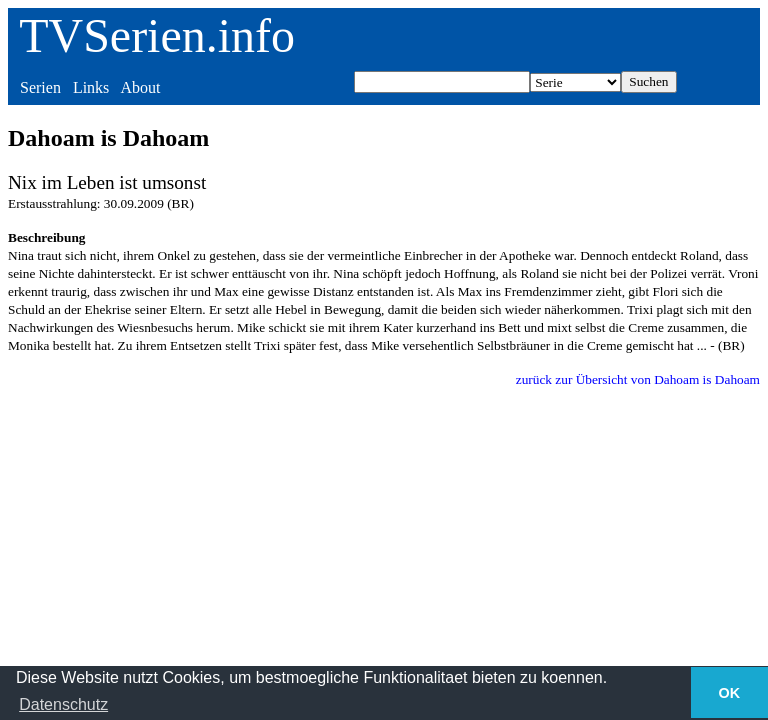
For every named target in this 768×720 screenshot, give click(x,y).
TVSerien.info (157, 35)
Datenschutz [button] (63, 704)
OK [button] (730, 693)
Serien (40, 87)
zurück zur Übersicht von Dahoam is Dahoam (638, 379)
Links (91, 87)
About (140, 87)
